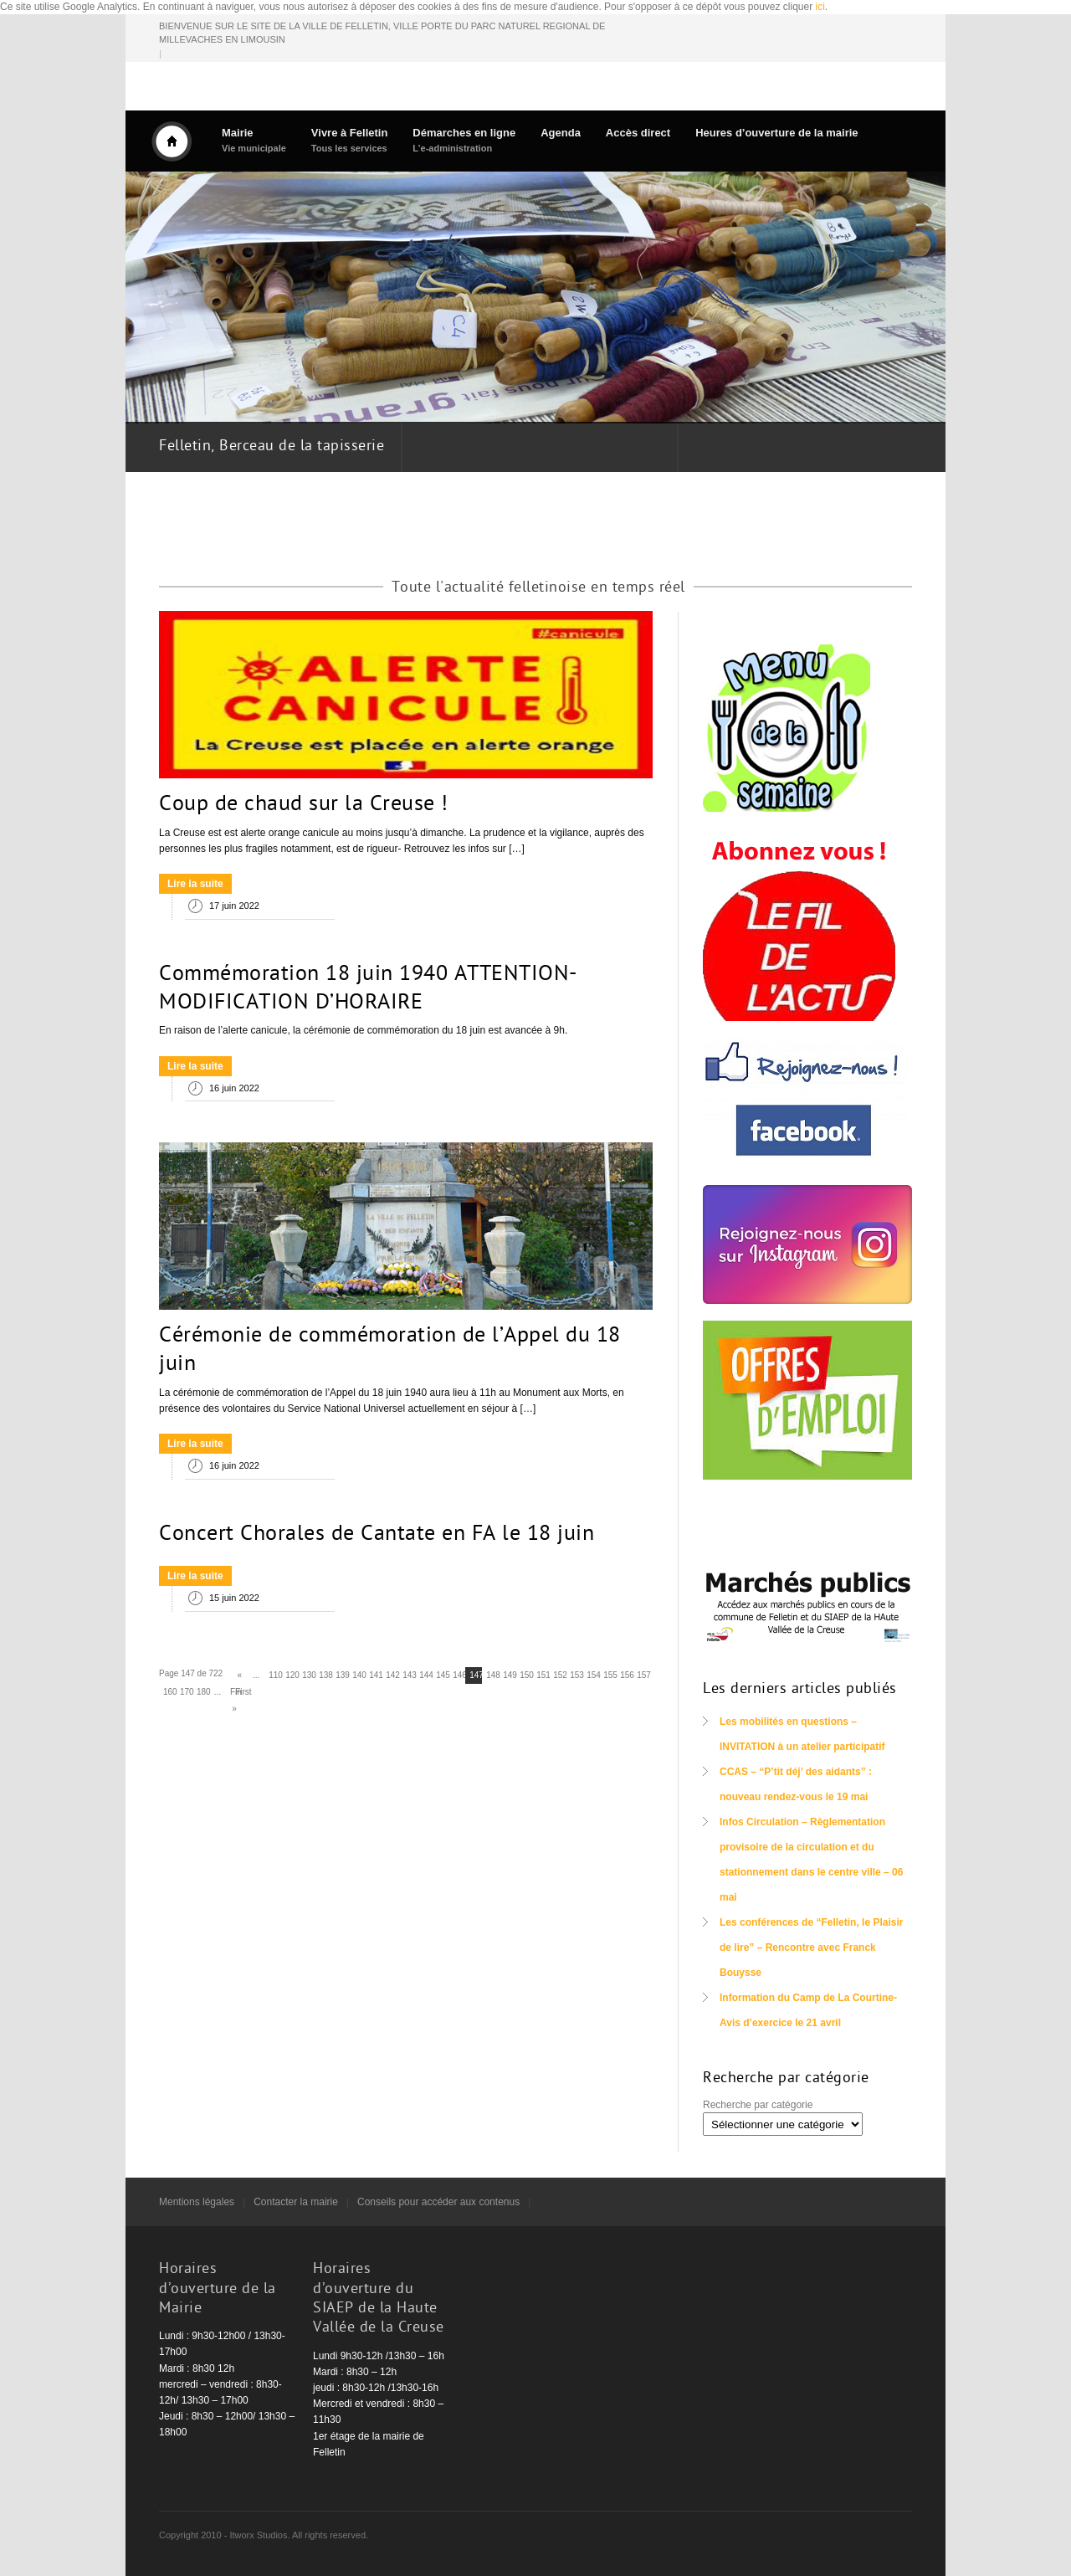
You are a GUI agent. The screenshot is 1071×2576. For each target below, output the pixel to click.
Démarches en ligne (464, 140)
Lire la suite (195, 884)
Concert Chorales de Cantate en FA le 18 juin (376, 1535)
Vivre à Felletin (349, 140)
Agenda (561, 132)
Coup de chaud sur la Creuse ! (303, 805)
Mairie (254, 140)
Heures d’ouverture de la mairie (776, 132)
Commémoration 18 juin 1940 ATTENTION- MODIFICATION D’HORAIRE (368, 989)
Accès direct (638, 132)
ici (820, 7)
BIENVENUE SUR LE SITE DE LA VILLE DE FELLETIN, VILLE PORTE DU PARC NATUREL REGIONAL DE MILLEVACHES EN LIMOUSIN (382, 33)
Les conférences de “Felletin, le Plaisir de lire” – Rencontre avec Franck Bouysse (811, 1947)
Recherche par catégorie (757, 2105)
